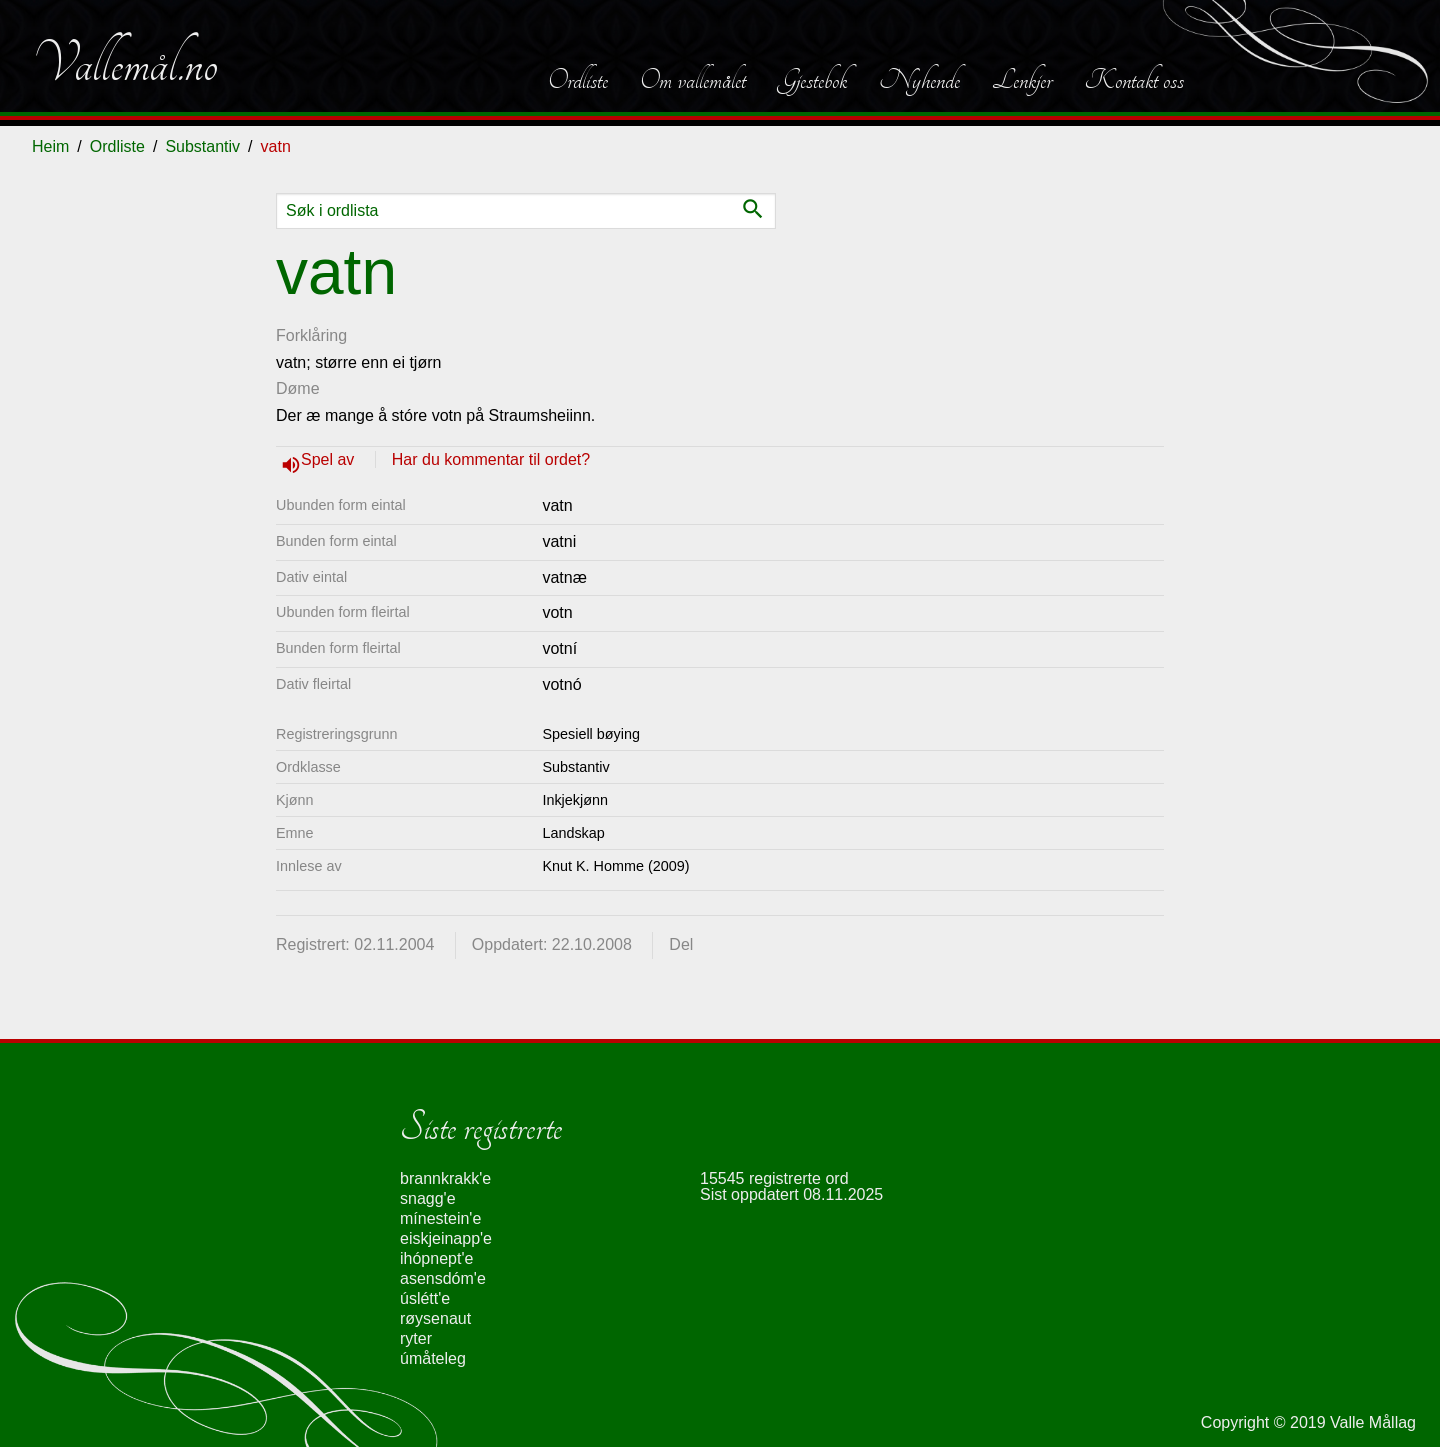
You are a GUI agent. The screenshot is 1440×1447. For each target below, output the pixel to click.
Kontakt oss (1134, 80)
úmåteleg (433, 1358)
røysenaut (435, 1318)
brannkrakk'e (445, 1178)
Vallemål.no (125, 64)
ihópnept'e (436, 1258)
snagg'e (428, 1198)
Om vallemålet (693, 80)
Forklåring (311, 335)
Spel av (330, 459)
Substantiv (202, 146)
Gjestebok (812, 80)
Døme (298, 388)
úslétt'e (425, 1298)
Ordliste (578, 80)
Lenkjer (1022, 80)
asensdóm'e (443, 1278)
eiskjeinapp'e (446, 1238)
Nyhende (919, 80)
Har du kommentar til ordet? (491, 459)
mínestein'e (440, 1218)
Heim (50, 146)
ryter (416, 1338)
